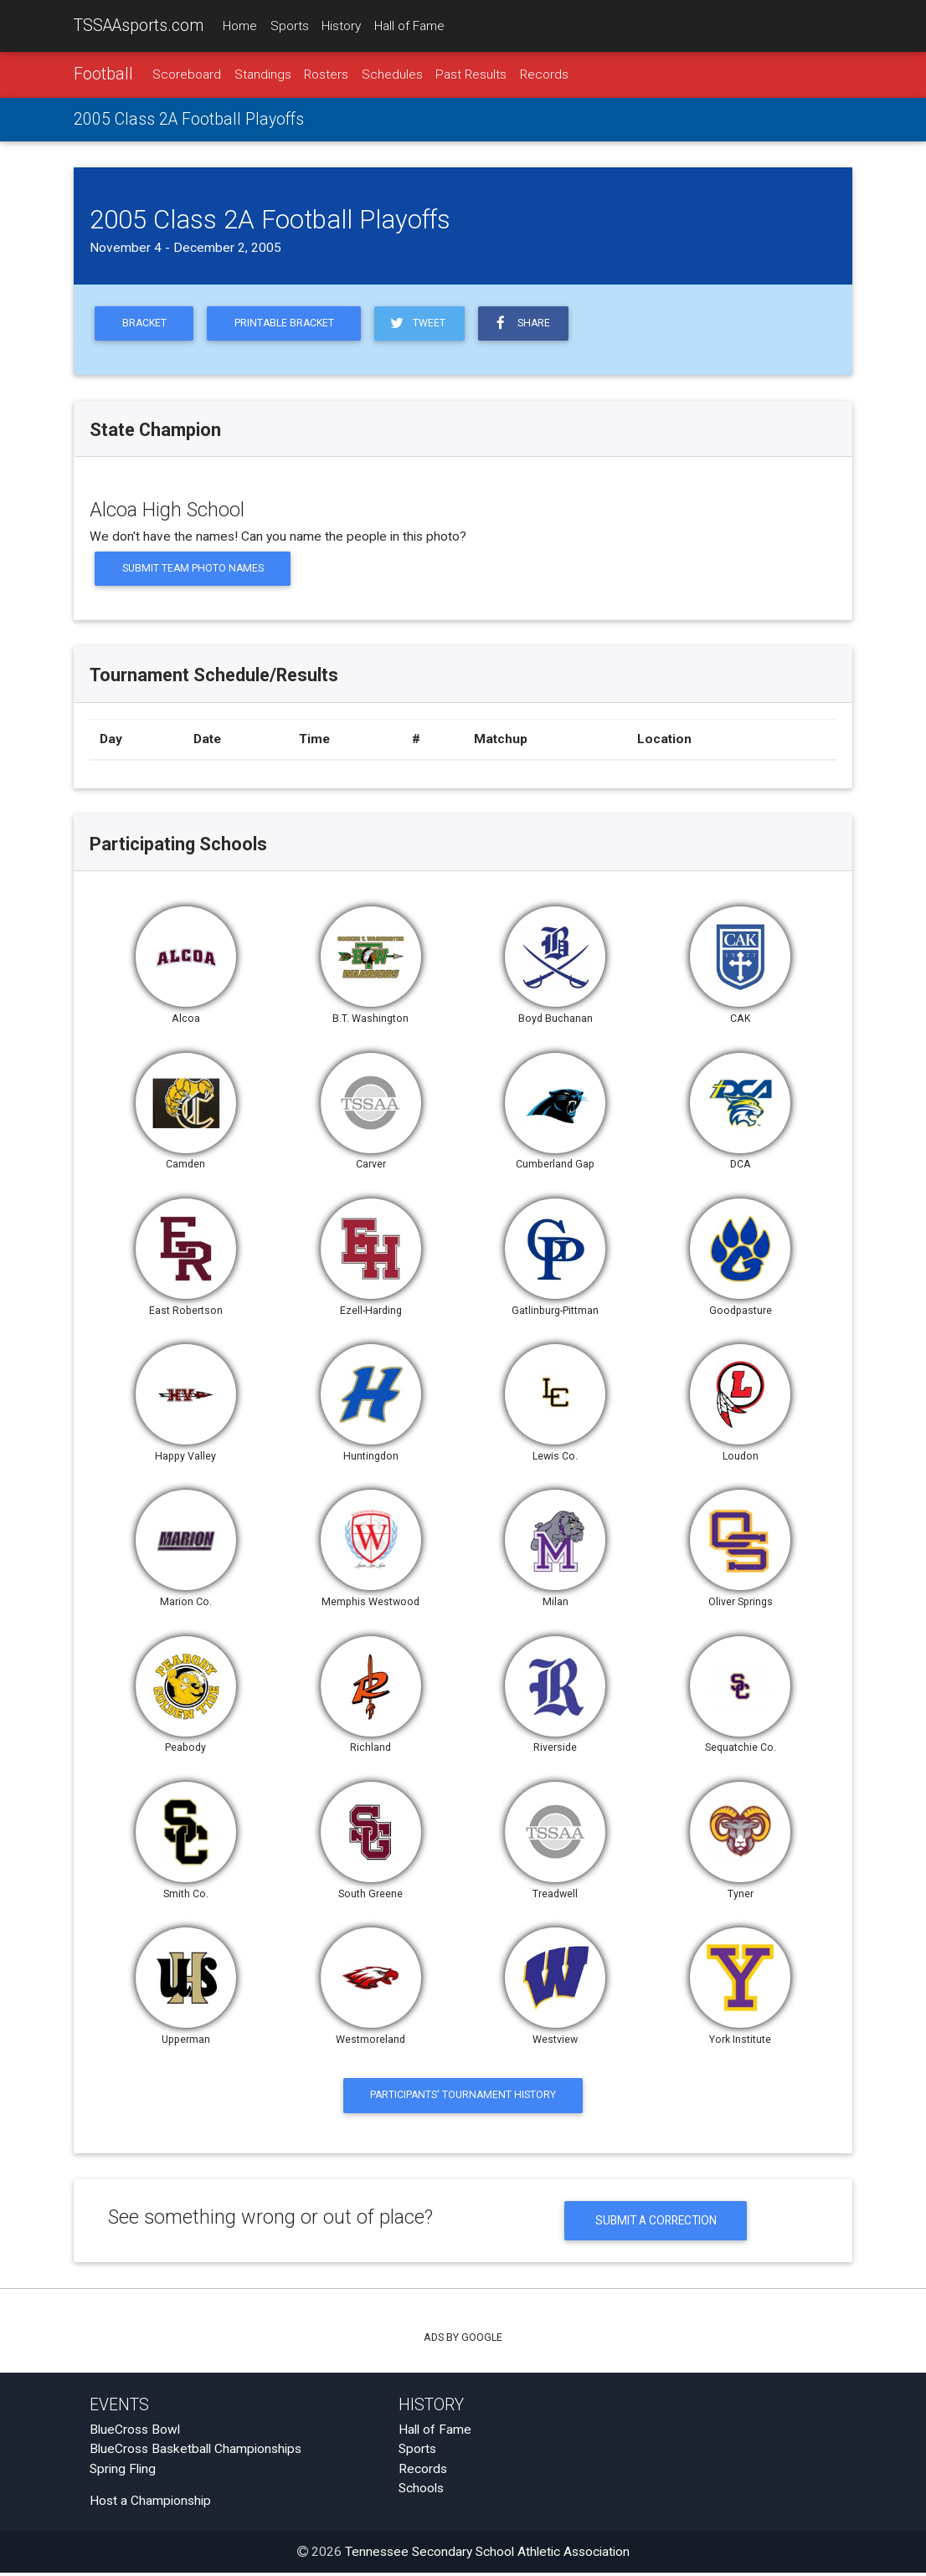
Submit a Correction (656, 2223)
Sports (289, 25)
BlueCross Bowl (135, 2432)
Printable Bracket (288, 324)
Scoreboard (186, 74)
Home (240, 25)
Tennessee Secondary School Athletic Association (487, 2555)
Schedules (392, 74)
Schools (421, 2491)
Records (544, 74)
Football (103, 74)
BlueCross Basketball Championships (195, 2452)
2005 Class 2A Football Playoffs (189, 120)
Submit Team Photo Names (193, 570)
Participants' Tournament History (463, 2097)
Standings (262, 74)
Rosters (326, 74)
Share (528, 323)
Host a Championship (150, 2504)
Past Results (471, 74)
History (341, 25)
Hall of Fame (409, 25)
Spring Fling (123, 2472)
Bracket (145, 324)
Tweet (423, 323)
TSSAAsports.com (138, 25)
